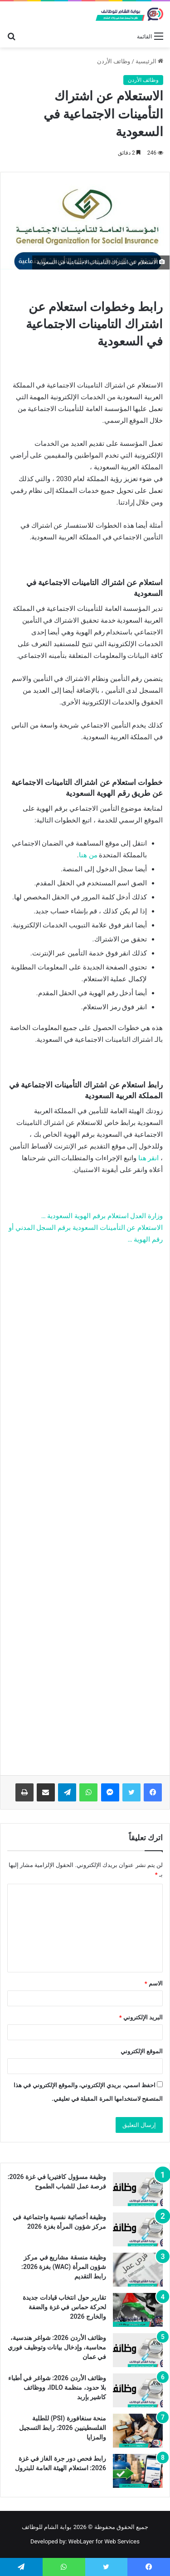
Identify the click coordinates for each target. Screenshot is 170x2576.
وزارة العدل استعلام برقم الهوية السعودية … (102, 1216)
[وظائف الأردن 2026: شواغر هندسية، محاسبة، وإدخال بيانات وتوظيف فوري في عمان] (138, 2350)
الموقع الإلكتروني (142, 2051)
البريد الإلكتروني (141, 2017)
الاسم (154, 1983)
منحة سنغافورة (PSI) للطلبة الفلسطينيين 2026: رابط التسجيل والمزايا (62, 2428)
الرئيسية (149, 61)
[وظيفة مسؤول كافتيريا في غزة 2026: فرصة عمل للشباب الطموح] (138, 2189)
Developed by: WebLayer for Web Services (85, 2541)
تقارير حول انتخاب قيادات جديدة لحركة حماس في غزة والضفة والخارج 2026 (64, 2307)
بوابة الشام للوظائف (47, 2527)
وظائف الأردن (113, 61)
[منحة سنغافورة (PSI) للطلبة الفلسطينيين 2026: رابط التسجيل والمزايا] (138, 2431)
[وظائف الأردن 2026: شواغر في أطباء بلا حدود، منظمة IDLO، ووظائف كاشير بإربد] (138, 2390)
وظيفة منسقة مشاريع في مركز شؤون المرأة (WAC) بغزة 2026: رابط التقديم (63, 2267)
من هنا (88, 855)
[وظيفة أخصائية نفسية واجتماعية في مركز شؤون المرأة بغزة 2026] (138, 2229)
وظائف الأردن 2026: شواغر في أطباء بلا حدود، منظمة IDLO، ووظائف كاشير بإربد (57, 2387)
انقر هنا (148, 1158)
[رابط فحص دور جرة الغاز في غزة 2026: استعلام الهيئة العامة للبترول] (138, 2471)
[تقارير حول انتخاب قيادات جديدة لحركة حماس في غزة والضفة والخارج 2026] (138, 2310)
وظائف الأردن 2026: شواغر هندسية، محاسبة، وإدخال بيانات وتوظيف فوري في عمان (57, 2347)
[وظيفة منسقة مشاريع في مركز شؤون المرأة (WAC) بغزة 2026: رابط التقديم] (138, 2270)
